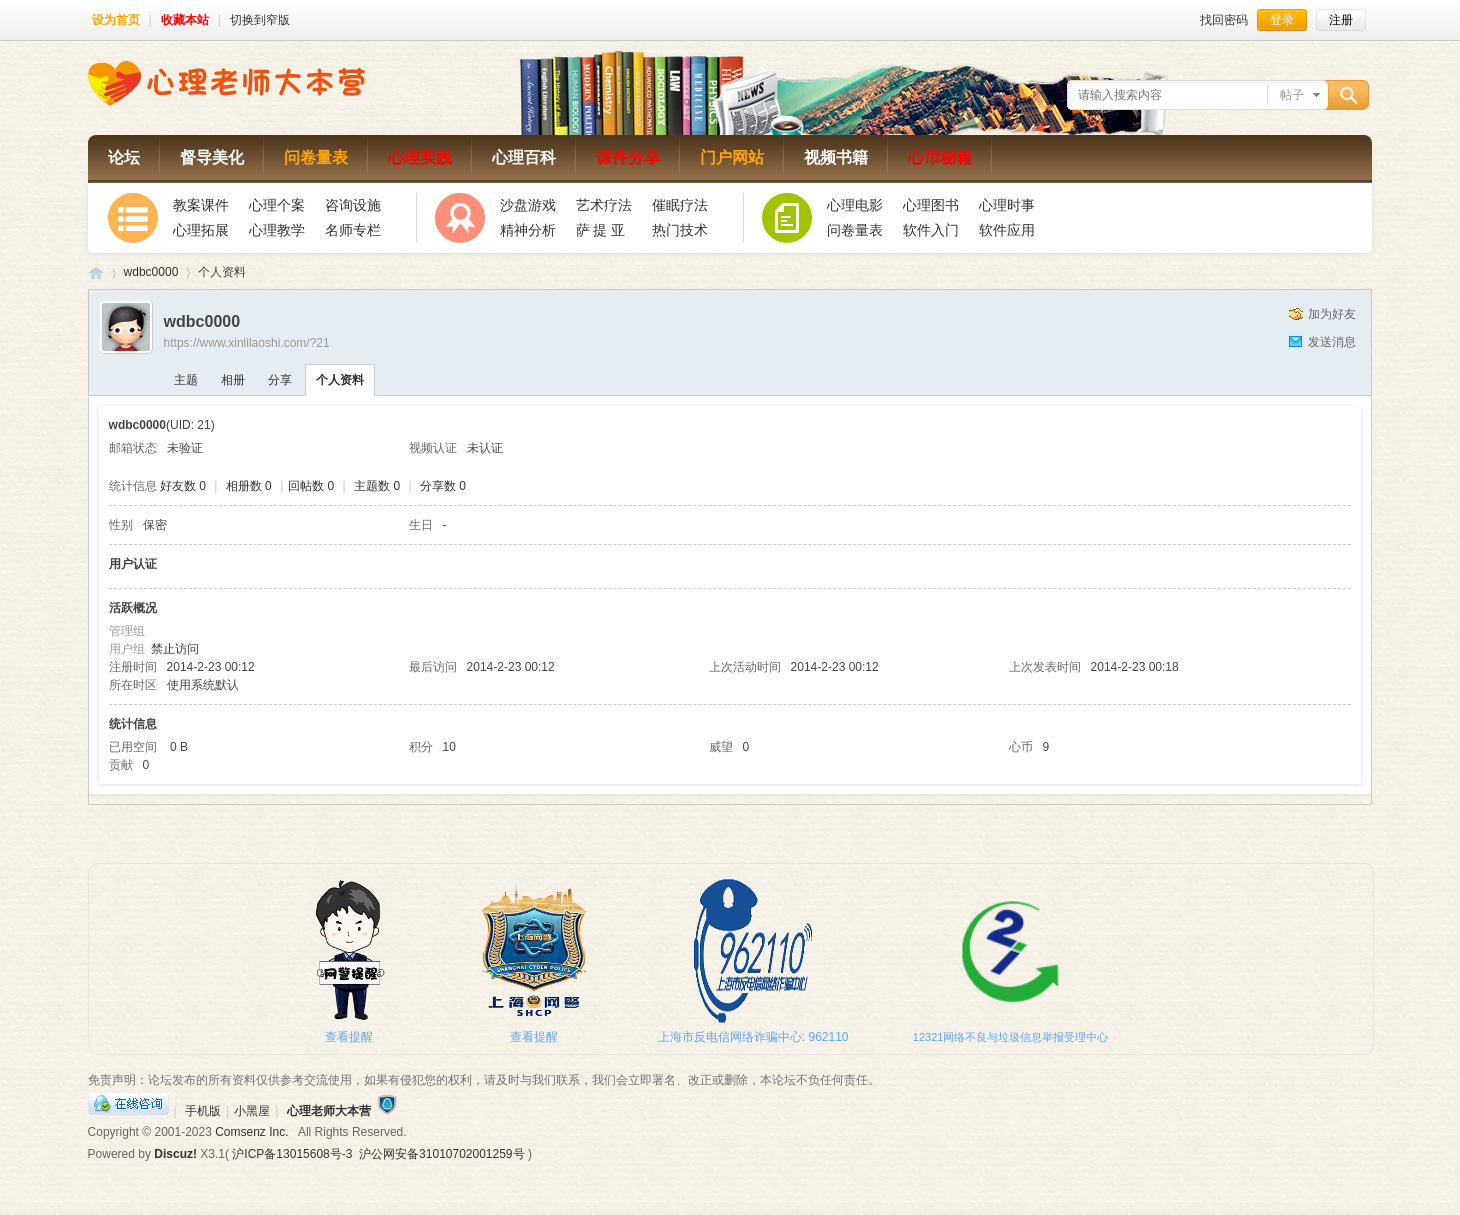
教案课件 (201, 205)
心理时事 (1007, 205)
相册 (233, 380)
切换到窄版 (260, 20)
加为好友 (1332, 314)
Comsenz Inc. (251, 1132)
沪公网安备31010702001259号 (441, 1154)
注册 (1341, 20)
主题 (186, 380)
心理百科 (524, 157)
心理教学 (277, 230)
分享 (280, 380)
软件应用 (1007, 230)
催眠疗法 (680, 205)
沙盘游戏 (528, 205)
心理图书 (931, 205)
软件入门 (931, 230)
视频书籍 (836, 157)
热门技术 (680, 230)
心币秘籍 (940, 157)
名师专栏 (353, 230)
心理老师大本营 (96, 272)
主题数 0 (377, 486)
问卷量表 (316, 157)
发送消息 (1332, 342)
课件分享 (628, 157)
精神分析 (528, 230)
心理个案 (277, 205)
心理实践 (420, 157)
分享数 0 (443, 486)
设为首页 (116, 20)
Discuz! (175, 1154)
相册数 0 (249, 486)
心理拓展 (201, 230)
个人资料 (340, 380)
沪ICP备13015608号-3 (292, 1154)
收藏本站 (185, 20)
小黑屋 (252, 1111)
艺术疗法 (604, 205)
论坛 (124, 157)
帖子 (1292, 95)
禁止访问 (175, 649)
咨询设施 (353, 205)
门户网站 (732, 157)
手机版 (203, 1111)
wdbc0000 (151, 272)
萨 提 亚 (601, 230)
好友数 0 (183, 486)
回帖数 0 (311, 486)
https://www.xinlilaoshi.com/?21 (247, 343)
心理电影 (855, 205)
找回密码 (1224, 20)
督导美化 (212, 157)
